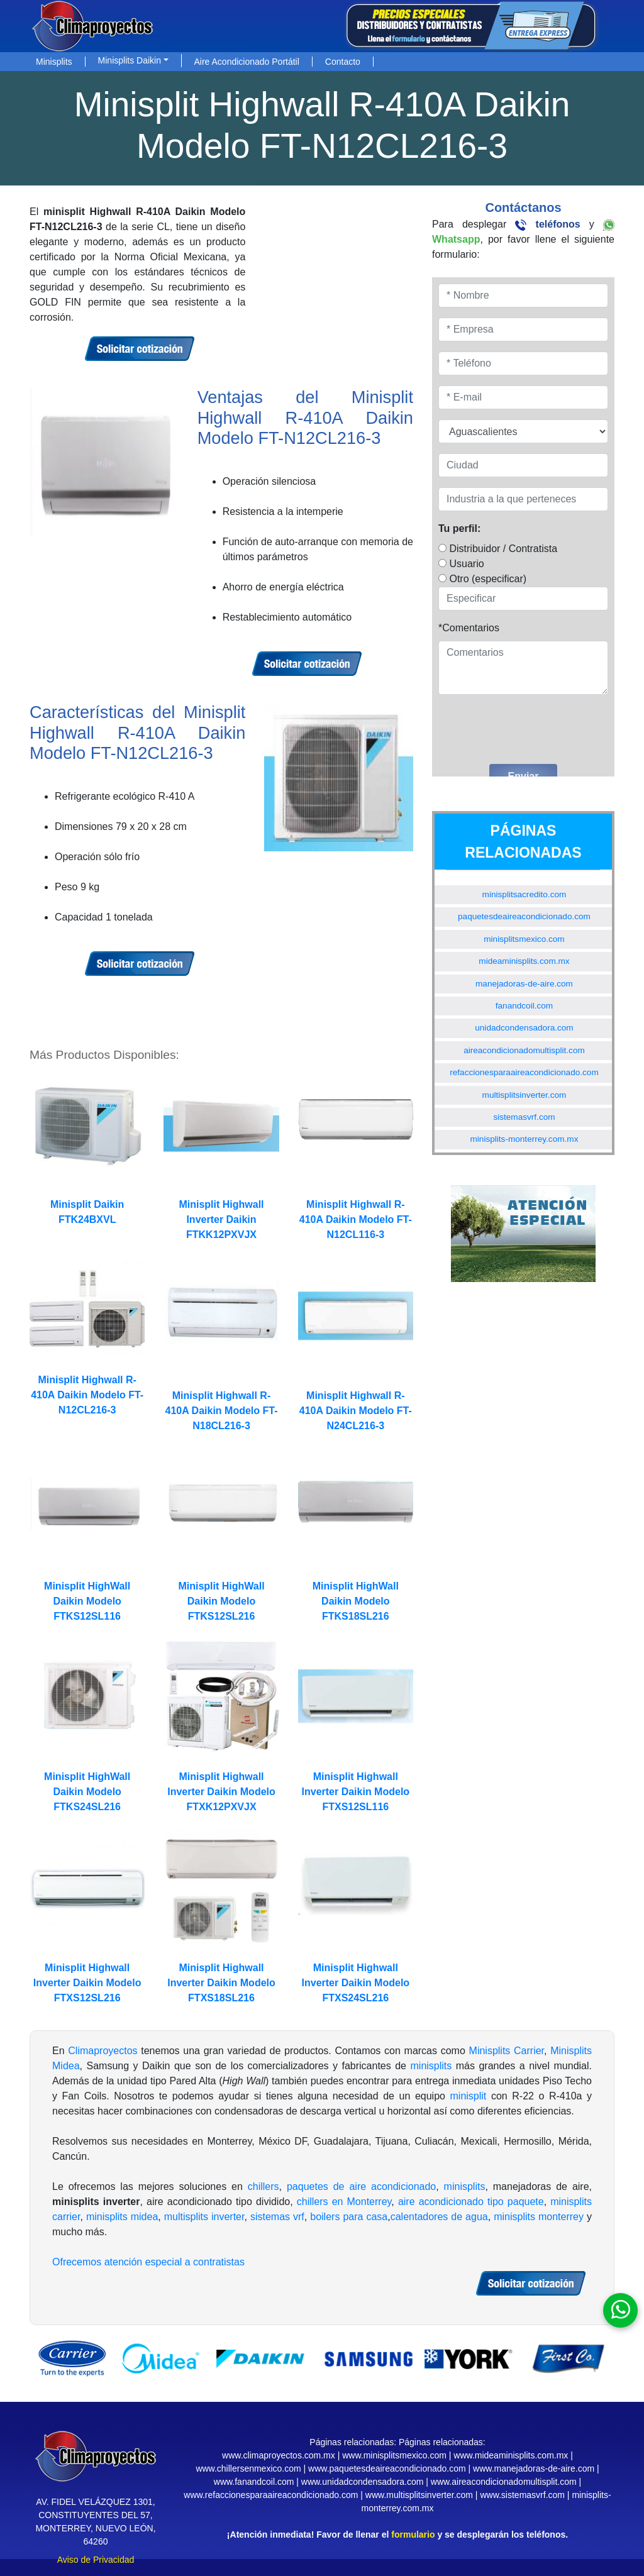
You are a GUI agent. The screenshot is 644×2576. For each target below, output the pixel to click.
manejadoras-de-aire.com (524, 983)
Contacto (342, 62)
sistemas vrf (277, 2216)
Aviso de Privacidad (96, 2560)
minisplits (431, 2065)
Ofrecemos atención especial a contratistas (148, 2262)
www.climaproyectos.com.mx (278, 2455)
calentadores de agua (439, 2216)
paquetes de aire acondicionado (361, 2186)
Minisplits (54, 62)
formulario (413, 2534)
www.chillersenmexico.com (248, 2468)
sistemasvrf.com (524, 1117)
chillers (263, 2186)
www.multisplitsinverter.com (419, 2495)
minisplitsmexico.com (524, 939)
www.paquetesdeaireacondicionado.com (387, 2468)
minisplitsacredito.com (524, 894)
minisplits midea (122, 2216)
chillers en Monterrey (344, 2201)
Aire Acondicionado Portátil (246, 62)
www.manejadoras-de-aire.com (533, 2468)
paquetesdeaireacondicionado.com (524, 916)
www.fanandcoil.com (254, 2482)
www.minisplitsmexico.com (394, 2455)
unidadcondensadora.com (524, 1027)
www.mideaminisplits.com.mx (510, 2455)
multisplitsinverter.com (524, 1095)
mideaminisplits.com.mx (524, 961)
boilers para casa (348, 2216)
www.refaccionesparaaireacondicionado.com (271, 2495)
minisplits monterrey (539, 2216)
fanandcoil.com (524, 1005)
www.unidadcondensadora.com (362, 2482)
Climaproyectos (102, 2050)
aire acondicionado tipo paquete (471, 2201)
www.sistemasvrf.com (522, 2495)
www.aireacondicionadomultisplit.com (504, 2482)
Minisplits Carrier (507, 2050)
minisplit (468, 2096)
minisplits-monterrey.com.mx (524, 1139)
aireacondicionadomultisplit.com (524, 1050)
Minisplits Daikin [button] (129, 60)
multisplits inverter (204, 2216)
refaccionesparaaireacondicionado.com (524, 1072)
